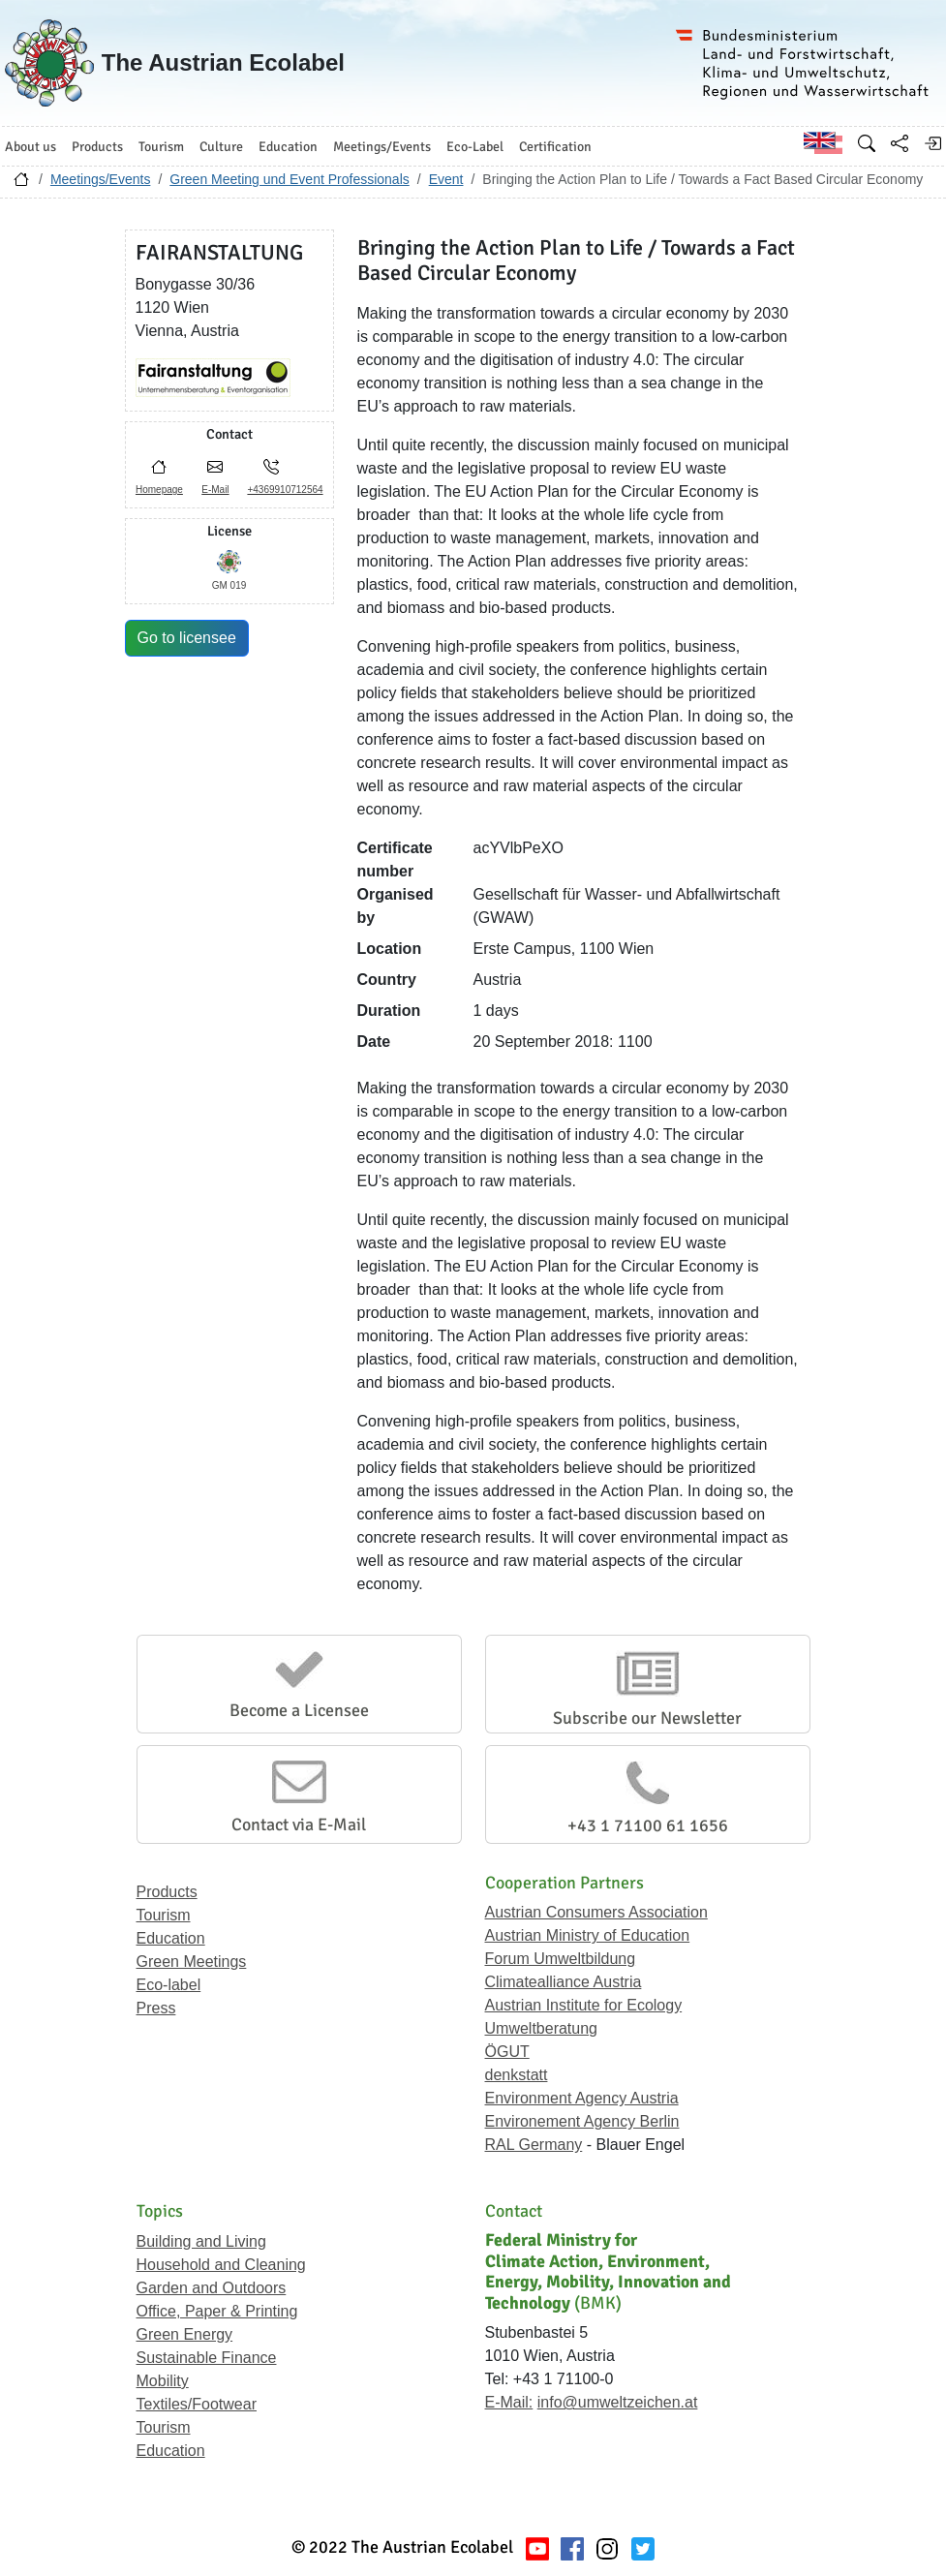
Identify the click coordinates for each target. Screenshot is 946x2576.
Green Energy (185, 2334)
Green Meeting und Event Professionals (289, 179)
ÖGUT (507, 2051)
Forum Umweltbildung (560, 1958)
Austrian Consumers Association (596, 1912)
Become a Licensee (299, 1710)
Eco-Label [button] (475, 146)
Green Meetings (192, 1961)
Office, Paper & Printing (217, 2311)
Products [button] (97, 146)
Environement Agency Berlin (582, 2121)
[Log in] (932, 143)
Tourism (164, 1915)
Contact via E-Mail (298, 1824)
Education (171, 1938)
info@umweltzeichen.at (617, 2402)
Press (156, 2008)
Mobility (163, 2381)
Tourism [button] (161, 146)
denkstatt (516, 2075)
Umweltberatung (541, 2028)
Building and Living (201, 2241)
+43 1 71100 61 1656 (647, 1825)
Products (167, 1892)
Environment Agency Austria (582, 2098)
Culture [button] (221, 146)
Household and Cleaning (221, 2264)
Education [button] (288, 146)
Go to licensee (186, 637)
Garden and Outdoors (212, 2288)
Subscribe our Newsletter (647, 1718)
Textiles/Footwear (197, 2404)
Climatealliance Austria (563, 1982)
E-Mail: (509, 2402)
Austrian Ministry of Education (587, 1935)
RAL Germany (534, 2144)
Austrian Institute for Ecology (584, 2005)
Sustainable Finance (207, 2357)
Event (446, 179)
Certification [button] (555, 146)
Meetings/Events (100, 179)
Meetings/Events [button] (382, 146)
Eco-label (169, 1985)
